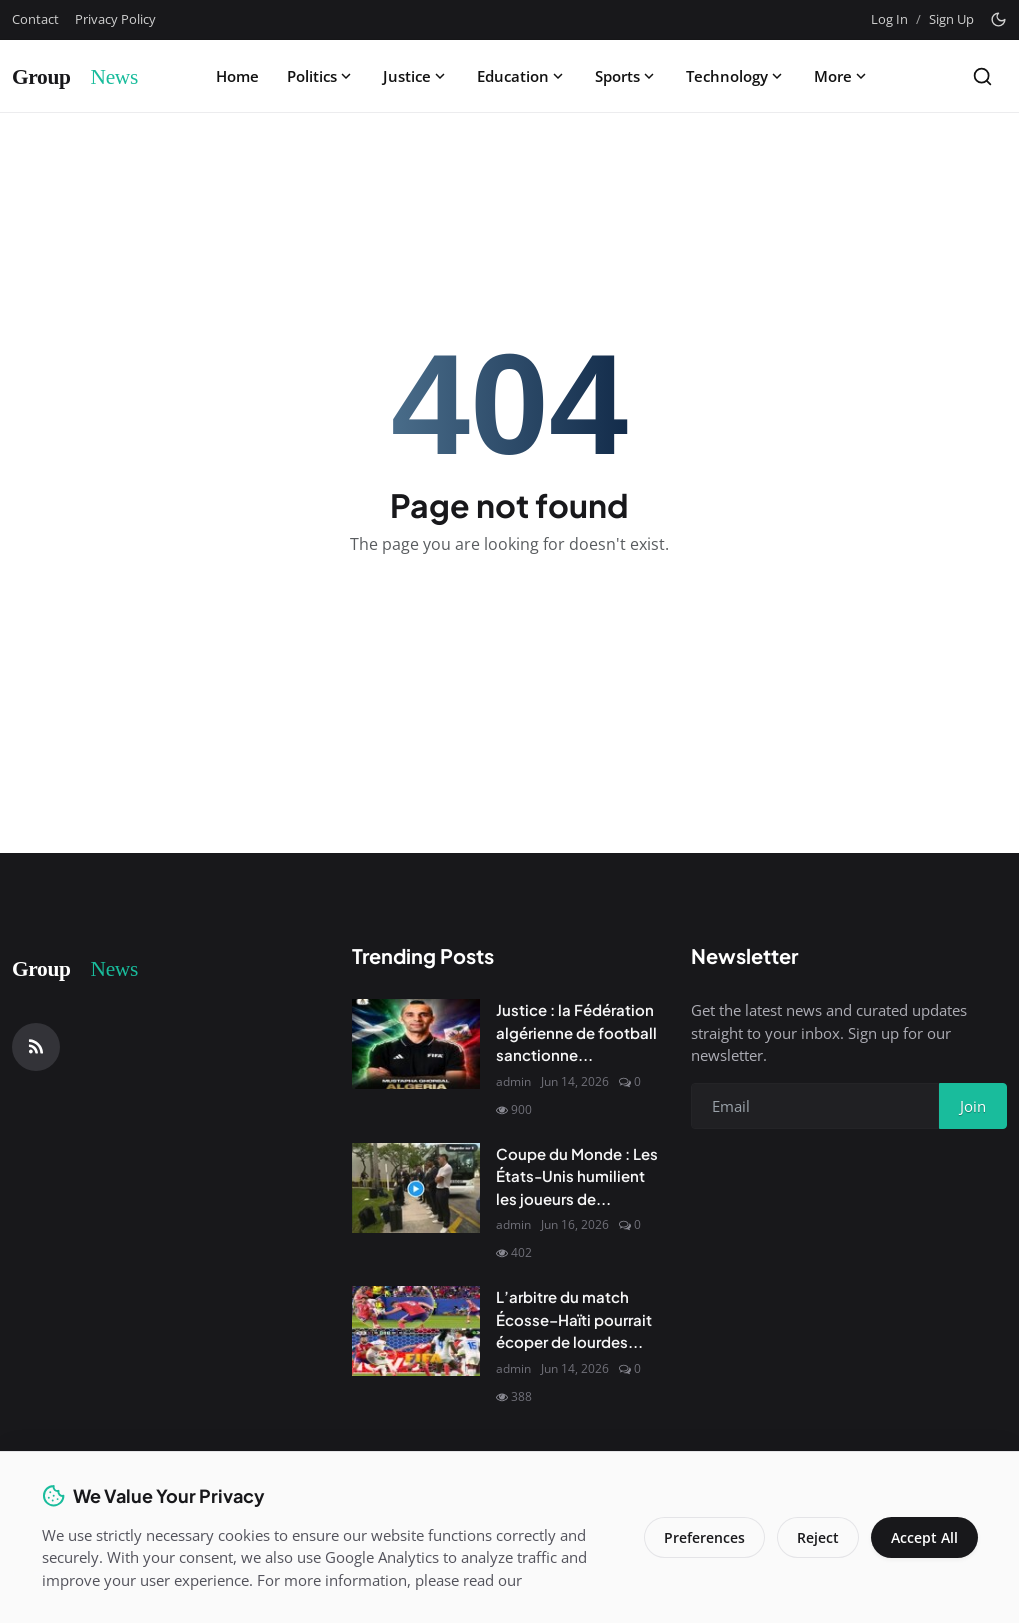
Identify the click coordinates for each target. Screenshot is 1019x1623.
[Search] (982, 76)
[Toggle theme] (998, 19)
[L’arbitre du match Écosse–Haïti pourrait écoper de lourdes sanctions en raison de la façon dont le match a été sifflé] (416, 1331)
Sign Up (951, 19)
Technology (736, 76)
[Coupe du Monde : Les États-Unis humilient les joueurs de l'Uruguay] (416, 1188)
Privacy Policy (115, 19)
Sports (626, 76)
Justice (416, 76)
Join (973, 1106)
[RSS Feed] (36, 1047)
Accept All (924, 1537)
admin (513, 1081)
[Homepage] (87, 76)
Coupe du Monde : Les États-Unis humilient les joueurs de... (577, 1176)
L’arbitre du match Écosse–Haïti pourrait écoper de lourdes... (574, 1319)
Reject (818, 1537)
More (842, 76)
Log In (889, 19)
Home (237, 76)
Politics (321, 76)
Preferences (704, 1537)
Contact (35, 19)
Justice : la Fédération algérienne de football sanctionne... (576, 1032)
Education (522, 76)
